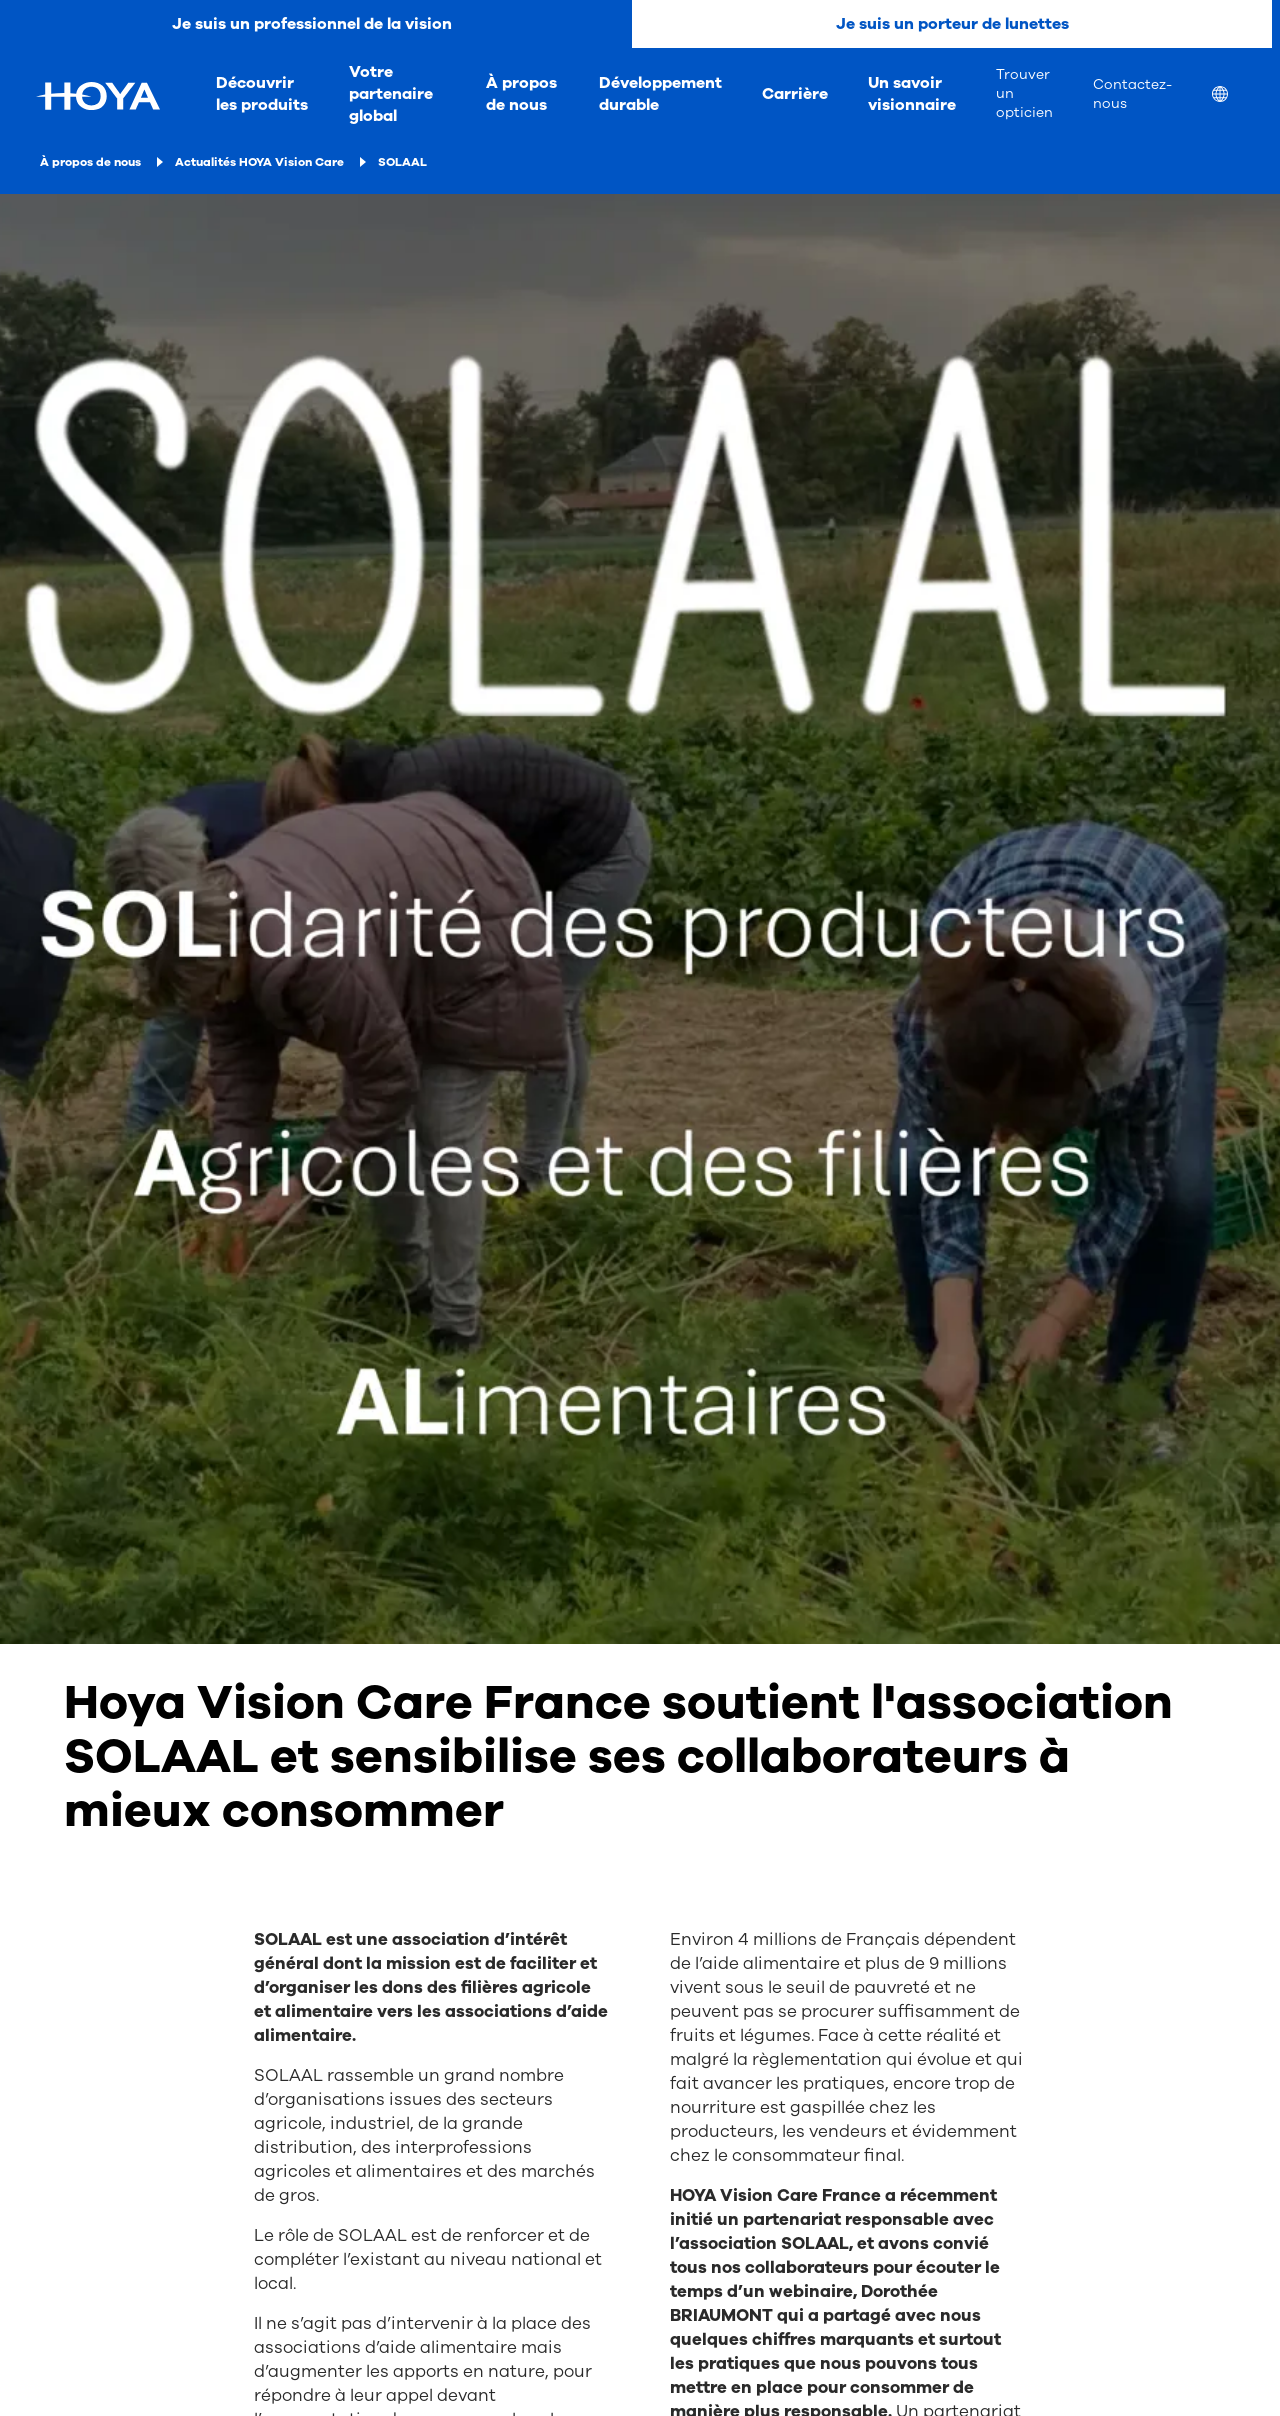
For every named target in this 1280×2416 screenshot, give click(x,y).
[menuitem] (1236, 96)
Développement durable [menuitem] (660, 94)
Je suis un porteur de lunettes (952, 24)
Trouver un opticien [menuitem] (1024, 93)
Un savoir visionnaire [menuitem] (912, 94)
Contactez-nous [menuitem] (1132, 94)
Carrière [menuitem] (795, 94)
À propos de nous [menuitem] (521, 94)
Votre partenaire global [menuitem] (391, 94)
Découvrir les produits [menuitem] (262, 94)
